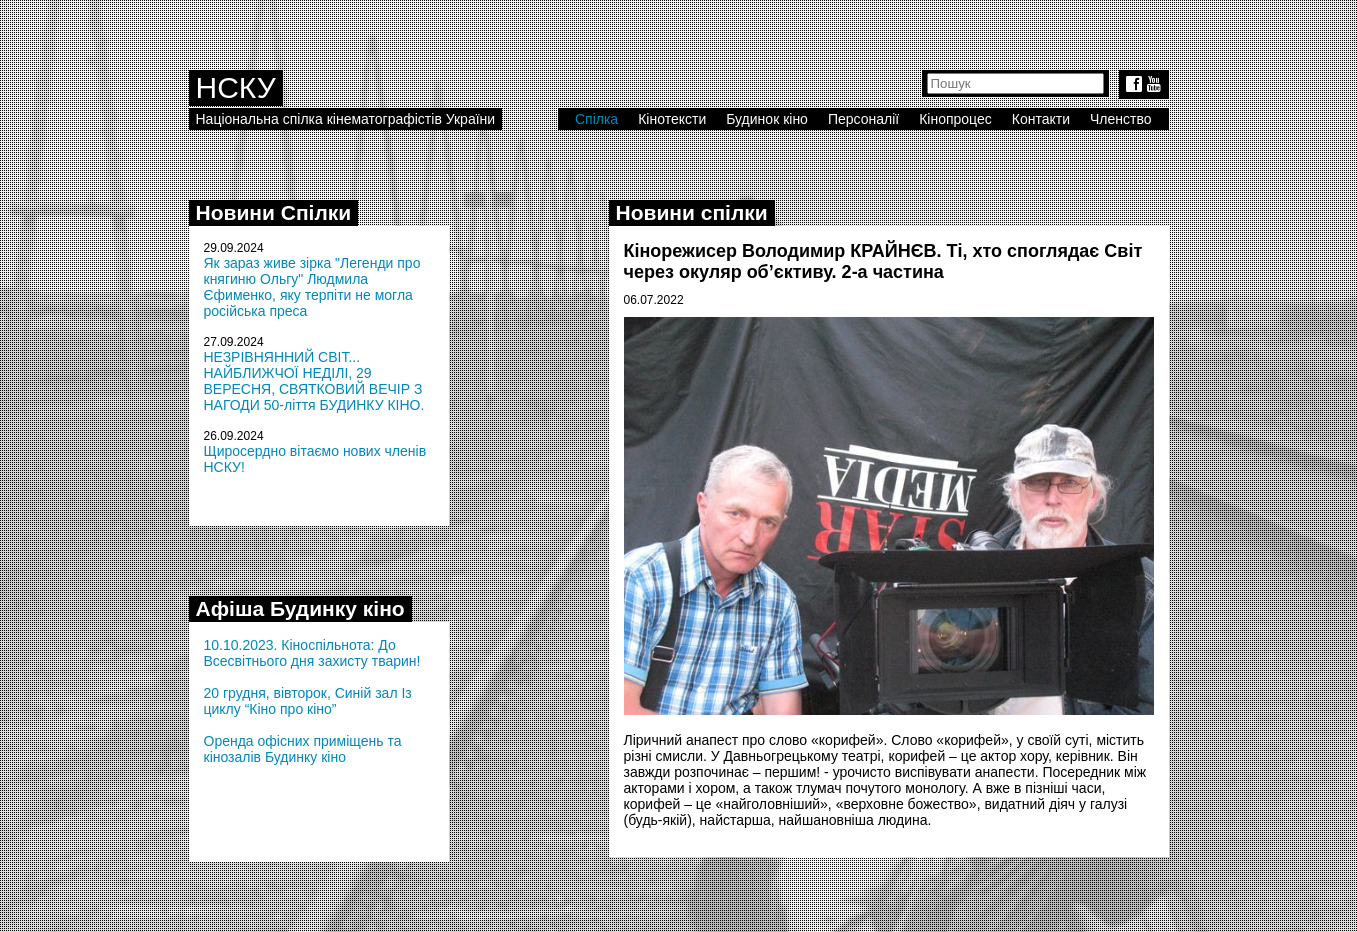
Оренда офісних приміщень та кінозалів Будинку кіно (303, 749)
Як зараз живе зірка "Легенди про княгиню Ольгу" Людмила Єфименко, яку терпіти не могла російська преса (312, 287)
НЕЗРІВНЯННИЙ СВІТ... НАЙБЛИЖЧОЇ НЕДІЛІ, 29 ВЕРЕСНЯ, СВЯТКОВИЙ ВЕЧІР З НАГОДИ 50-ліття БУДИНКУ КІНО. (314, 381)
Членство (1121, 119)
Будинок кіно (767, 119)
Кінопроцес (955, 119)
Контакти (1041, 119)
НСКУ (236, 87)
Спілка (596, 119)
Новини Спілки (274, 212)
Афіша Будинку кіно (300, 608)
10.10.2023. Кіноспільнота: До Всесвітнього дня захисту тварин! (312, 653)
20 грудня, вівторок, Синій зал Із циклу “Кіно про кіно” (308, 701)
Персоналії (863, 119)
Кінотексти (672, 119)
